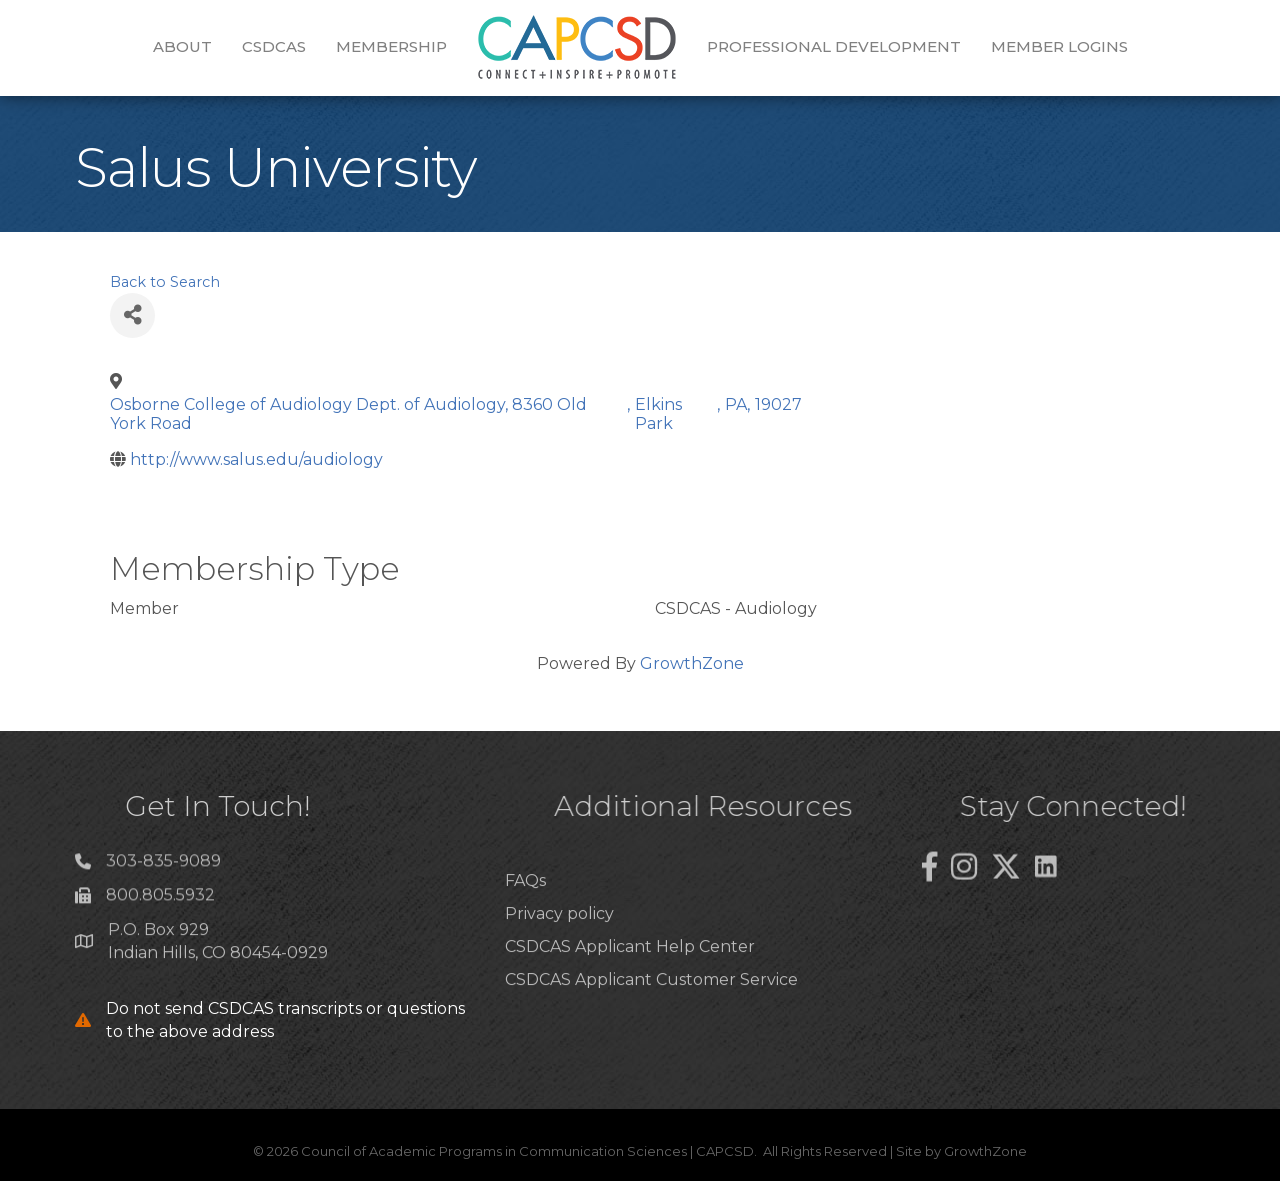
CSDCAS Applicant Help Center (630, 980)
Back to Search (165, 282)
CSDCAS (274, 46)
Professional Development (834, 46)
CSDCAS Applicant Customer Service (651, 1013)
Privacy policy (559, 947)
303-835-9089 (163, 867)
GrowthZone (692, 663)
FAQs (525, 914)
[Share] (132, 315)
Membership (391, 46)
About (182, 46)
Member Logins (1059, 46)
